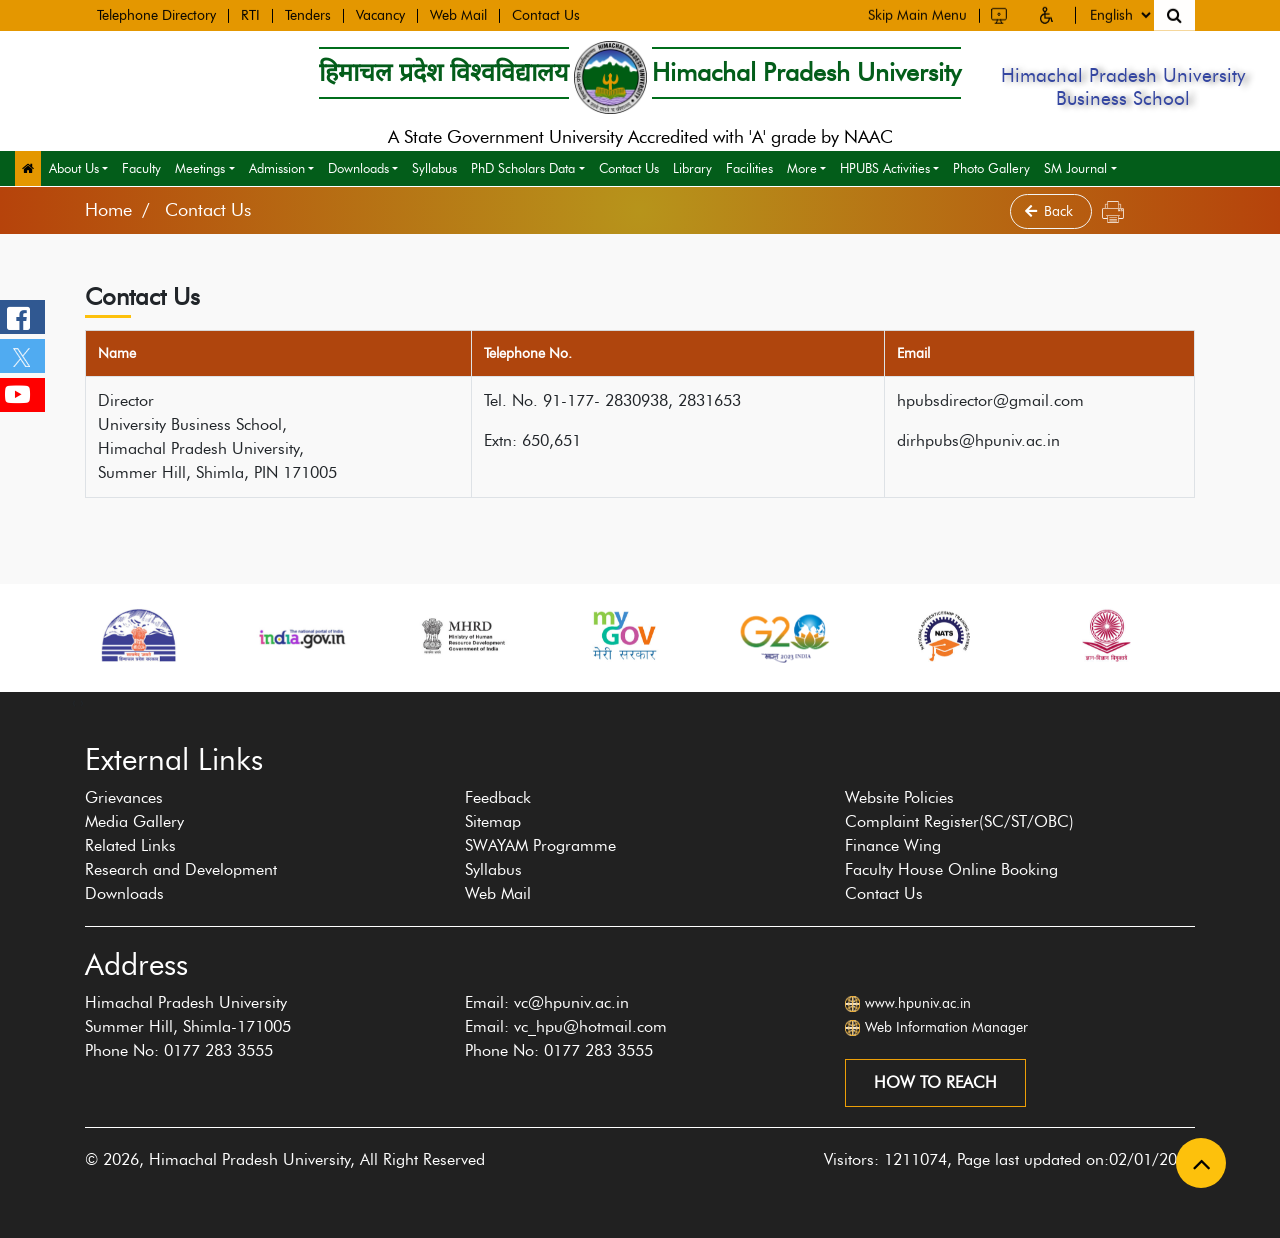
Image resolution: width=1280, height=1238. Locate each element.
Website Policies (899, 797)
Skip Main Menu (917, 13)
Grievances (124, 797)
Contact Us (546, 14)
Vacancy (380, 14)
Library (692, 168)
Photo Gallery (991, 168)
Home (108, 210)
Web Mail (458, 14)
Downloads (358, 168)
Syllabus (434, 168)
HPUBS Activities (885, 168)
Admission (277, 168)
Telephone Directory (156, 14)
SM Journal (1075, 168)
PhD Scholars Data (523, 168)
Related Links (130, 845)
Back (1051, 211)
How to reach (935, 1082)
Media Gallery (134, 821)
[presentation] (74, 702)
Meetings (200, 168)
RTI (250, 14)
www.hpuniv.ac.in (918, 1003)
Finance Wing (893, 845)
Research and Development (181, 869)
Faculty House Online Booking (951, 869)
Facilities (749, 168)
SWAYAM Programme (540, 845)
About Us (74, 168)
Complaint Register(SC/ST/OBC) (959, 821)
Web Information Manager (946, 1027)
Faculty (141, 168)
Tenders (308, 14)
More (802, 168)
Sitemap (493, 821)
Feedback (498, 797)
